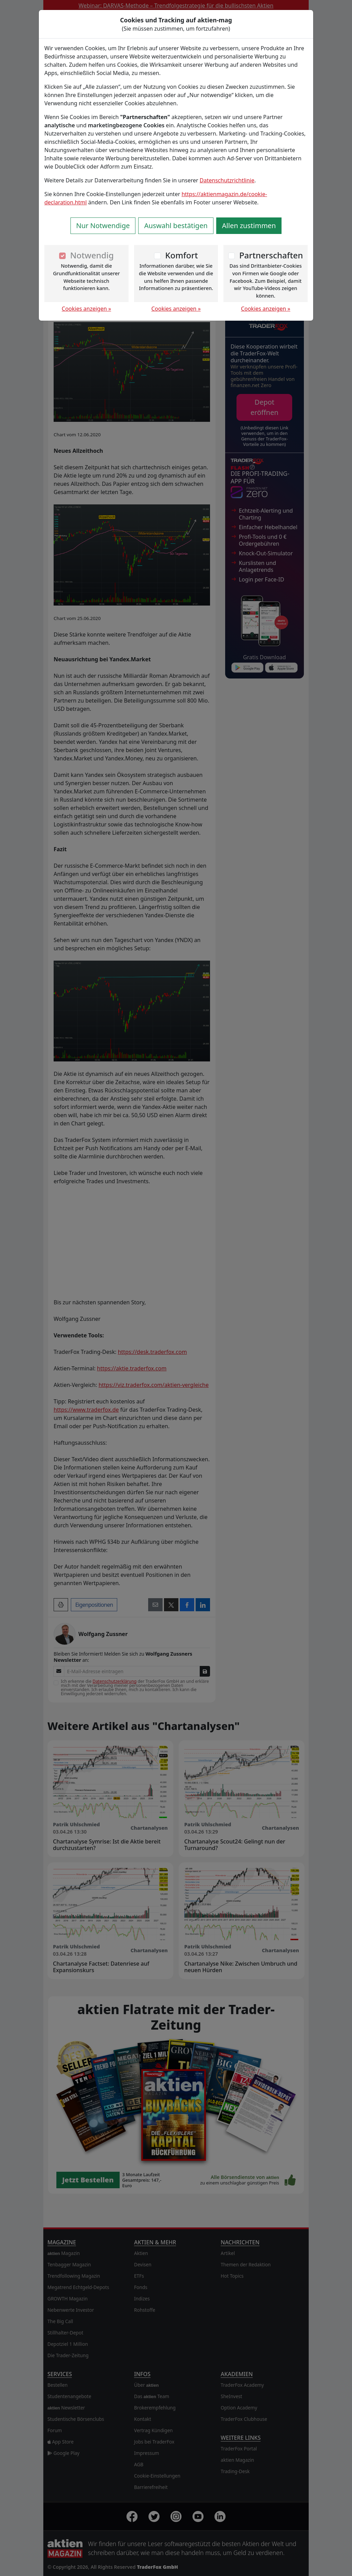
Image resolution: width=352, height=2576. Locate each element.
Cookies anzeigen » (86, 308)
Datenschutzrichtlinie (227, 180)
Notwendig (92, 255)
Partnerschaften (271, 255)
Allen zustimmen (249, 225)
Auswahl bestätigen (175, 225)
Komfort (181, 255)
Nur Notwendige (103, 225)
